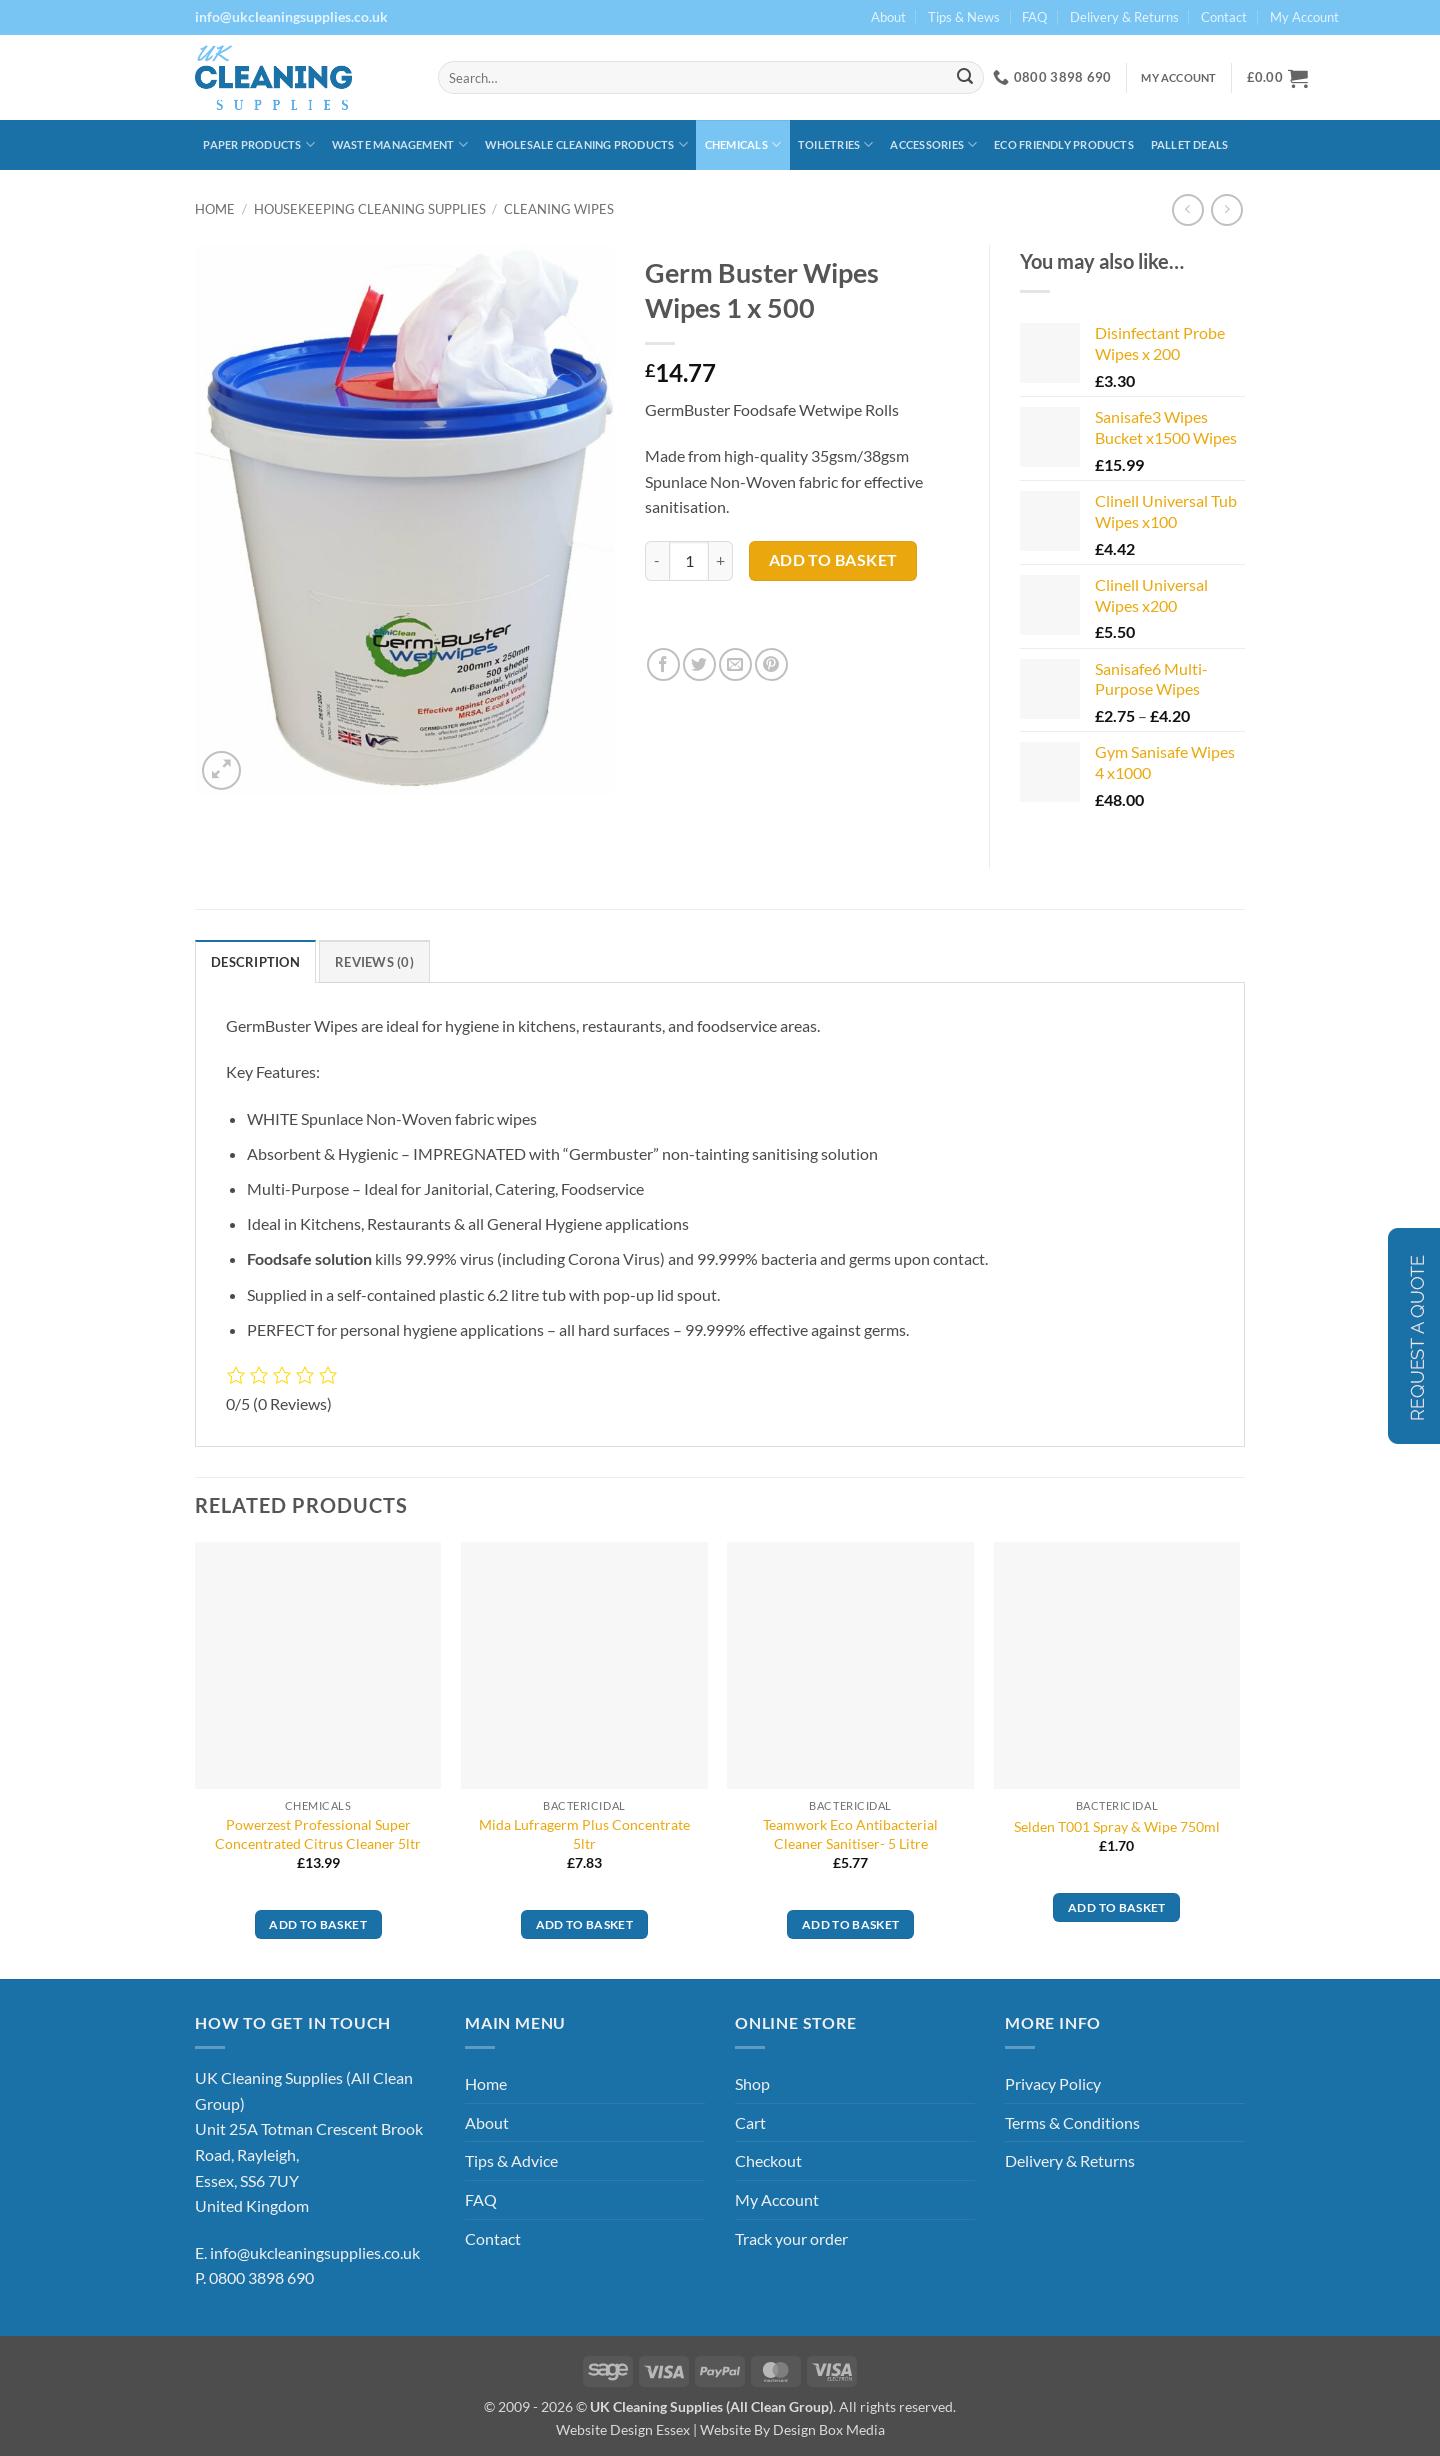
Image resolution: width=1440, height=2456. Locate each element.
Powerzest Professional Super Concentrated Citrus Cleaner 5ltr (318, 1834)
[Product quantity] (689, 561)
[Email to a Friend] (735, 664)
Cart (750, 2122)
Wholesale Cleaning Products (586, 144)
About (888, 17)
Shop (752, 2083)
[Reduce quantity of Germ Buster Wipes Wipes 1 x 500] (657, 561)
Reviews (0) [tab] (374, 962)
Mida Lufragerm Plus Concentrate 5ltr (584, 1834)
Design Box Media (829, 2429)
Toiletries (836, 144)
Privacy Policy (1053, 2083)
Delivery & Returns (1124, 17)
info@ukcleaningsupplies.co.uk (315, 2252)
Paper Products (259, 144)
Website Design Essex (623, 2429)
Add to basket (833, 560)
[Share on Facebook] (663, 664)
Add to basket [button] (318, 1924)
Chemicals (743, 144)
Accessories (933, 144)
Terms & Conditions (1072, 2122)
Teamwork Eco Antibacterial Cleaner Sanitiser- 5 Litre (850, 1834)
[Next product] (1187, 209)
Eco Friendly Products (1064, 144)
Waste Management (400, 144)
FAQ (1034, 17)
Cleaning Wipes (559, 209)
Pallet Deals (1190, 144)
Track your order (791, 2238)
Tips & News (964, 17)
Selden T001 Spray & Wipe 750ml (1117, 1826)
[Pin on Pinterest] (771, 664)
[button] (1278, 78)
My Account (1304, 17)
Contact (1224, 17)
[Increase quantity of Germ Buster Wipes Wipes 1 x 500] (721, 561)
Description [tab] (255, 962)
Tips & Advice (511, 2160)
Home (215, 209)
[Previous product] (1226, 209)
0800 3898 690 (261, 2277)
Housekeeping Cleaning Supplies (370, 209)
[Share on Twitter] (699, 664)
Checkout (768, 2160)
